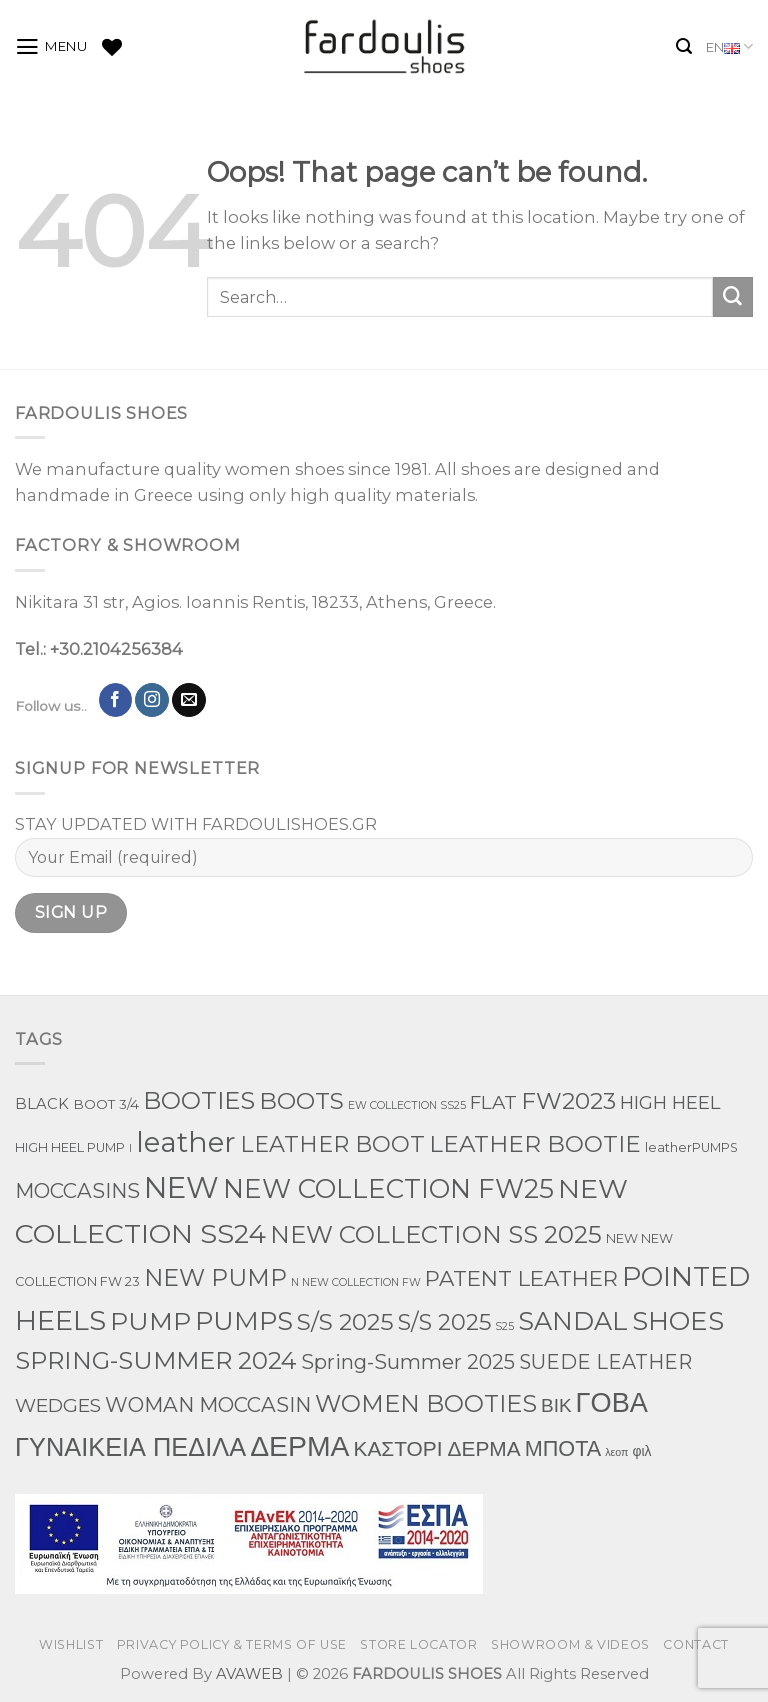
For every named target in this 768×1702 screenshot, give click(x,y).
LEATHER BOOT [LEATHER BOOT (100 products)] (332, 1144)
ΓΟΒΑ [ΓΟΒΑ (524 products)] (612, 1402)
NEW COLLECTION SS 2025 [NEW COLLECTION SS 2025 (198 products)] (436, 1234)
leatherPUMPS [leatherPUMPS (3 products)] (691, 1147)
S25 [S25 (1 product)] (504, 1326)
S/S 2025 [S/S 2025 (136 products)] (345, 1322)
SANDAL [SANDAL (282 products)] (573, 1320)
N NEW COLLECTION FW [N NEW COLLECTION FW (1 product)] (356, 1282)
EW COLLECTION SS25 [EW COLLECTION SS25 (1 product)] (407, 1105)
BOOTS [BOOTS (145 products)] (301, 1100)
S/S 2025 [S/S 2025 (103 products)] (444, 1322)
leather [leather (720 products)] (186, 1142)
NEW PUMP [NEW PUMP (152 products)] (215, 1277)
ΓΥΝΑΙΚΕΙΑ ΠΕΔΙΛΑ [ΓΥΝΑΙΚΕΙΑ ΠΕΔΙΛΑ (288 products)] (130, 1446)
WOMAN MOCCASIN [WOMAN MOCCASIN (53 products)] (208, 1404)
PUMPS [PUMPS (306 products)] (244, 1320)
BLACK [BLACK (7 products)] (42, 1104)
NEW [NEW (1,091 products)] (181, 1187)
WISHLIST (71, 1644)
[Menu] (51, 47)
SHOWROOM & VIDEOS (570, 1644)
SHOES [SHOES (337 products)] (678, 1320)
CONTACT (695, 1644)
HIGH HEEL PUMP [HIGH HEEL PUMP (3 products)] (70, 1147)
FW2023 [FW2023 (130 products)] (568, 1101)
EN (729, 47)
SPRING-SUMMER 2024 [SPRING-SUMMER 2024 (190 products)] (156, 1360)
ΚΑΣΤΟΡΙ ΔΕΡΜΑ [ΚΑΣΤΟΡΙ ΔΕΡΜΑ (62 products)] (436, 1448)
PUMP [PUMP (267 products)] (150, 1321)
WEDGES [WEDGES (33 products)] (58, 1405)
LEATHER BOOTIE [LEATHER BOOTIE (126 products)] (535, 1144)
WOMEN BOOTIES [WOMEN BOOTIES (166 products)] (426, 1403)
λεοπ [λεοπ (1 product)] (616, 1452)
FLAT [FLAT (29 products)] (493, 1102)
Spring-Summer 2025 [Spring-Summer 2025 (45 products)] (408, 1362)
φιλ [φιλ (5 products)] (641, 1451)
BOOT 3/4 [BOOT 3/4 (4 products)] (106, 1104)
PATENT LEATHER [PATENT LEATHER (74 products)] (521, 1278)
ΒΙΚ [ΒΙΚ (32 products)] (556, 1405)
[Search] (684, 46)
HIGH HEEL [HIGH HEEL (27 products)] (670, 1102)
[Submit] (733, 297)
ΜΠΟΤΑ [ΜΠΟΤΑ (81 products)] (563, 1448)
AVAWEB (249, 1674)
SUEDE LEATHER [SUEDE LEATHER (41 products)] (605, 1362)
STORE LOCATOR (418, 1644)
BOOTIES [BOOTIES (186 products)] (199, 1100)
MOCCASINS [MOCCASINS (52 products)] (77, 1190)
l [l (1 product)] (130, 1148)
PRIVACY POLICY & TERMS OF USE (232, 1644)
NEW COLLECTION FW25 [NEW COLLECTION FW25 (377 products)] (388, 1189)
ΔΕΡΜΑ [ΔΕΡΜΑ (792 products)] (299, 1446)
